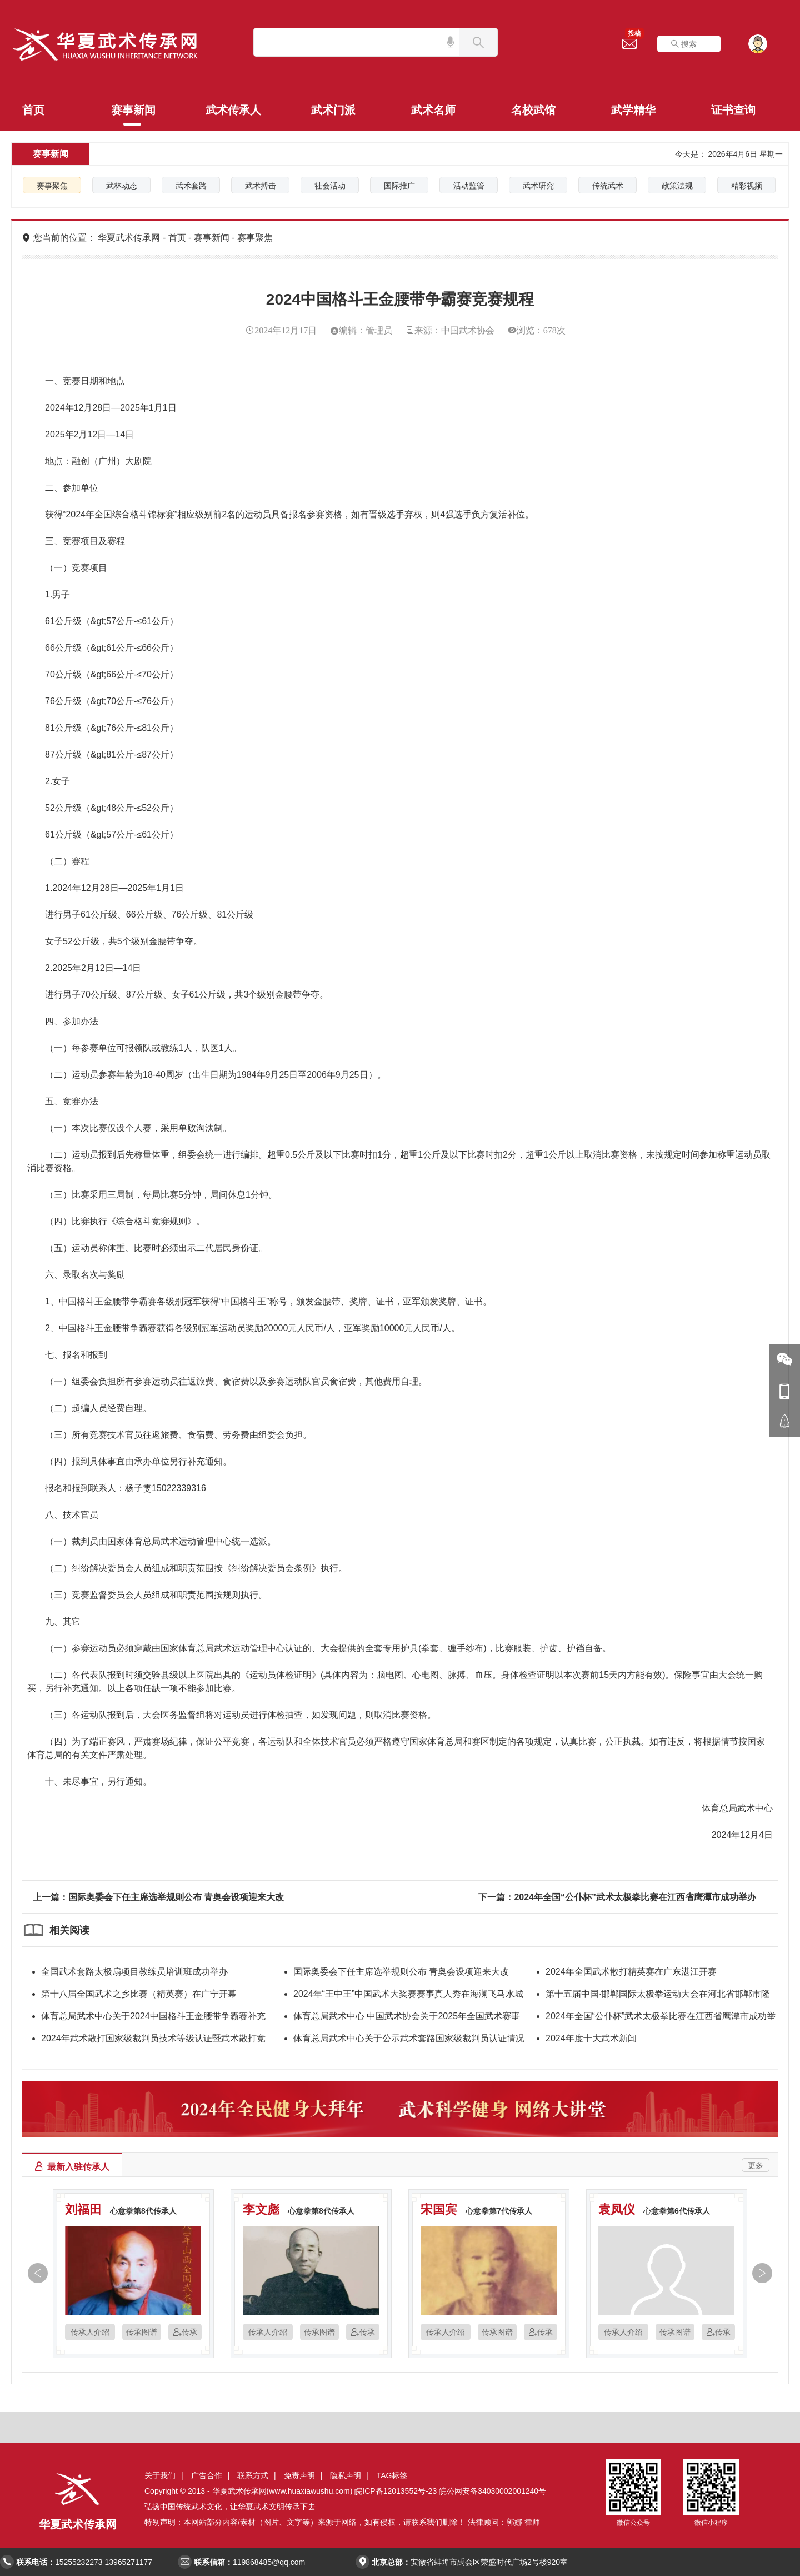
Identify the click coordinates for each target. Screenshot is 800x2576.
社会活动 (330, 185)
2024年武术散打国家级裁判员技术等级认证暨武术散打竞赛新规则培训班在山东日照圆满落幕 (153, 2040)
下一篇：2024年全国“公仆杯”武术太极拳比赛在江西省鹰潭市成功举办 (617, 1897)
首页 (33, 110)
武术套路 (191, 185)
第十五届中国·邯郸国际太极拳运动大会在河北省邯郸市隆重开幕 (658, 1995)
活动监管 (468, 185)
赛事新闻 (133, 110)
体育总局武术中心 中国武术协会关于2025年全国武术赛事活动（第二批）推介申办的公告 (406, 2018)
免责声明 (299, 2475)
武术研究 (538, 185)
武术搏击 (260, 185)
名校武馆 (533, 110)
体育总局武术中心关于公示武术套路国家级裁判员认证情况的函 (408, 2040)
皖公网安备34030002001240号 (492, 2491)
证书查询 (733, 110)
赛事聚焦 (52, 185)
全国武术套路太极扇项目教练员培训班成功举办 (134, 1971)
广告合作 (206, 2475)
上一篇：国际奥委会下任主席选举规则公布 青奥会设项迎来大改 (158, 1897)
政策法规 (677, 185)
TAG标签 (392, 2475)
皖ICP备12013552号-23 (395, 2491)
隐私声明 (345, 2475)
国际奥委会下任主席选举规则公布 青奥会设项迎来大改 (401, 1971)
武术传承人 (233, 110)
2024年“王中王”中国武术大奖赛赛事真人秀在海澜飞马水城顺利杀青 (408, 1995)
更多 (755, 2165)
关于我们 (160, 2475)
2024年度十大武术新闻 (591, 2038)
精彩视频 (746, 185)
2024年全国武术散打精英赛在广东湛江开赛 (631, 1971)
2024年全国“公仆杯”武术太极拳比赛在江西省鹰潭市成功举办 (661, 2018)
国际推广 (399, 185)
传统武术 (607, 185)
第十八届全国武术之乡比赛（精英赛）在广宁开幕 (139, 1994)
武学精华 (633, 110)
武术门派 (333, 110)
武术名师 (433, 110)
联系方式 (252, 2475)
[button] (35, 2275)
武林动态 (121, 185)
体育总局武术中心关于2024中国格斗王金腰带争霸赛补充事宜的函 (153, 2018)
